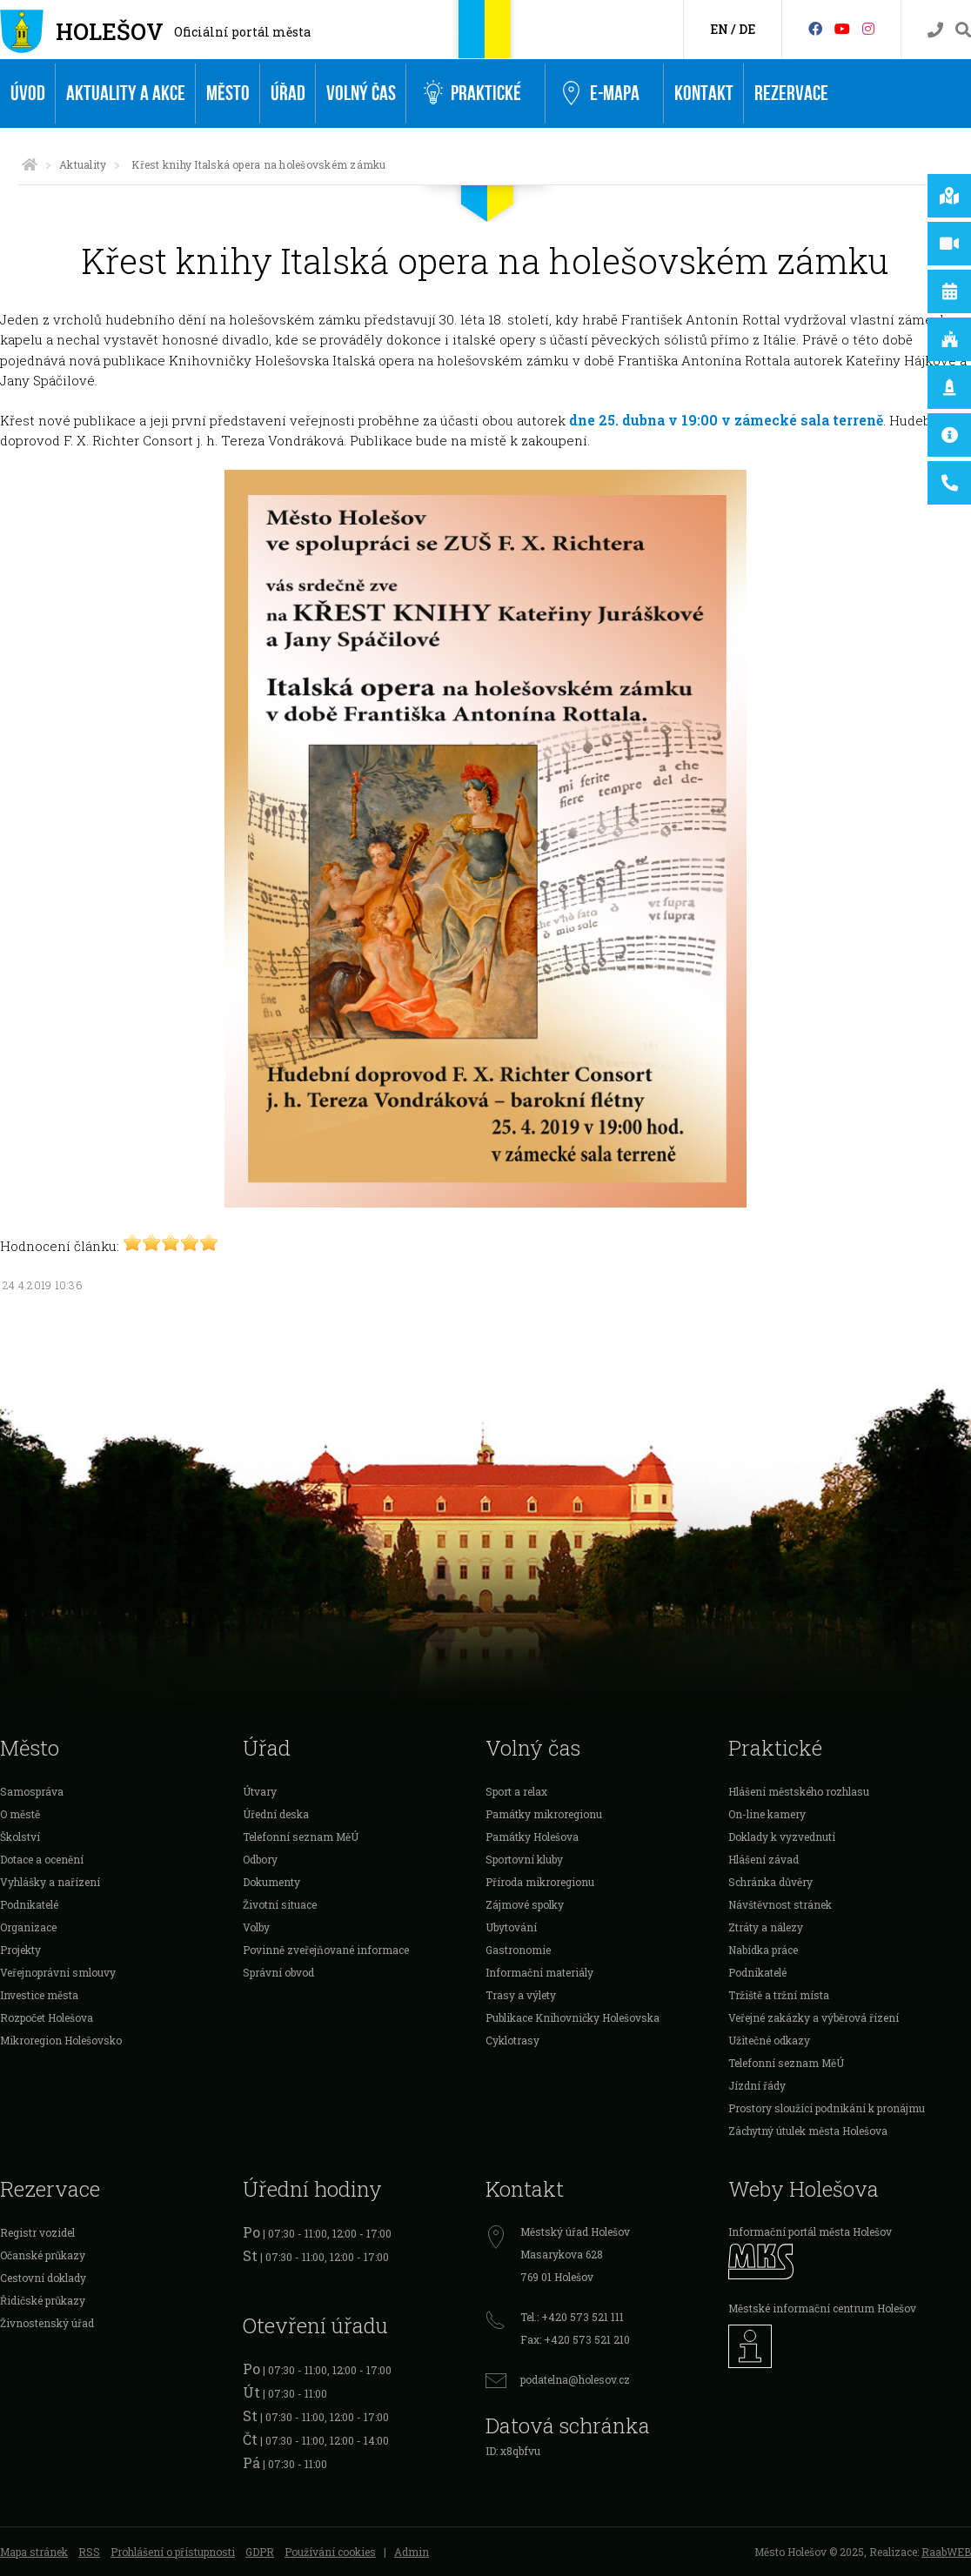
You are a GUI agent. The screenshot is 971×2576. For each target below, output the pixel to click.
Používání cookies (330, 2552)
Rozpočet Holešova (46, 2017)
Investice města (39, 1995)
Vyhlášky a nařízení (50, 1882)
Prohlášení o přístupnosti (172, 2552)
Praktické (472, 93)
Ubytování (511, 1927)
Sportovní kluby (524, 1859)
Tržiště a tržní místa (778, 1995)
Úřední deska (276, 1814)
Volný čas (361, 93)
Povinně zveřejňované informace (326, 1950)
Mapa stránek (34, 2552)
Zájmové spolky (525, 1904)
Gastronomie (518, 1950)
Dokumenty (271, 1882)
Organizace (28, 1927)
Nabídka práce (763, 1950)
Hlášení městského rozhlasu (798, 1791)
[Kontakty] (935, 30)
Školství (20, 1836)
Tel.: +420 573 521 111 (572, 2317)
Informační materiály (539, 1972)
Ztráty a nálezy (765, 1927)
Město (228, 93)
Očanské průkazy (42, 2255)
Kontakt (703, 93)
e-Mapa (601, 94)
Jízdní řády (757, 2085)
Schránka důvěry (770, 1882)
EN (719, 29)
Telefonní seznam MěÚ (300, 1836)
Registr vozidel (37, 2232)
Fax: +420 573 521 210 (575, 2339)
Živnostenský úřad (47, 2323)
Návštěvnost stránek (780, 1904)
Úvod (27, 93)
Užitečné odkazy (769, 2040)
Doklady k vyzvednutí (781, 1836)
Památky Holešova (532, 1836)
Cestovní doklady (43, 2278)
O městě (20, 1814)
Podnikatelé (29, 1904)
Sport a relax (516, 1791)
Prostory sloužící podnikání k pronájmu (826, 2108)
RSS (89, 2552)
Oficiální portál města (242, 31)
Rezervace (791, 93)
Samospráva (32, 1791)
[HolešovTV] (842, 28)
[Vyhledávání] (963, 30)
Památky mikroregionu (544, 1814)
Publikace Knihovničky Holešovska (573, 2017)
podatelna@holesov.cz (575, 2379)
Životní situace (280, 1904)
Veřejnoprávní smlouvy (58, 1972)
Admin (411, 2552)
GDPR (259, 2552)
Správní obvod (278, 1972)
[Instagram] (868, 28)
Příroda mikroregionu (540, 1882)
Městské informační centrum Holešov (822, 2308)
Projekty (20, 1950)
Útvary (260, 1791)
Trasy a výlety (521, 1995)
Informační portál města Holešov (810, 2231)
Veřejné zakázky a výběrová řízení (813, 2017)
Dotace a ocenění (42, 1859)
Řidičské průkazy (42, 2300)
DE (747, 29)
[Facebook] (815, 28)
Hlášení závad (763, 1859)
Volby (256, 1927)
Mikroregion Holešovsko (61, 2040)
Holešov (110, 31)
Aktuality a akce (125, 93)
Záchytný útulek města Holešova (807, 2131)
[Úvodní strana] (29, 164)
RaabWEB (946, 2552)
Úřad (288, 93)
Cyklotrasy (512, 2040)
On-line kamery (767, 1814)
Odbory (260, 1859)
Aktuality (82, 164)
